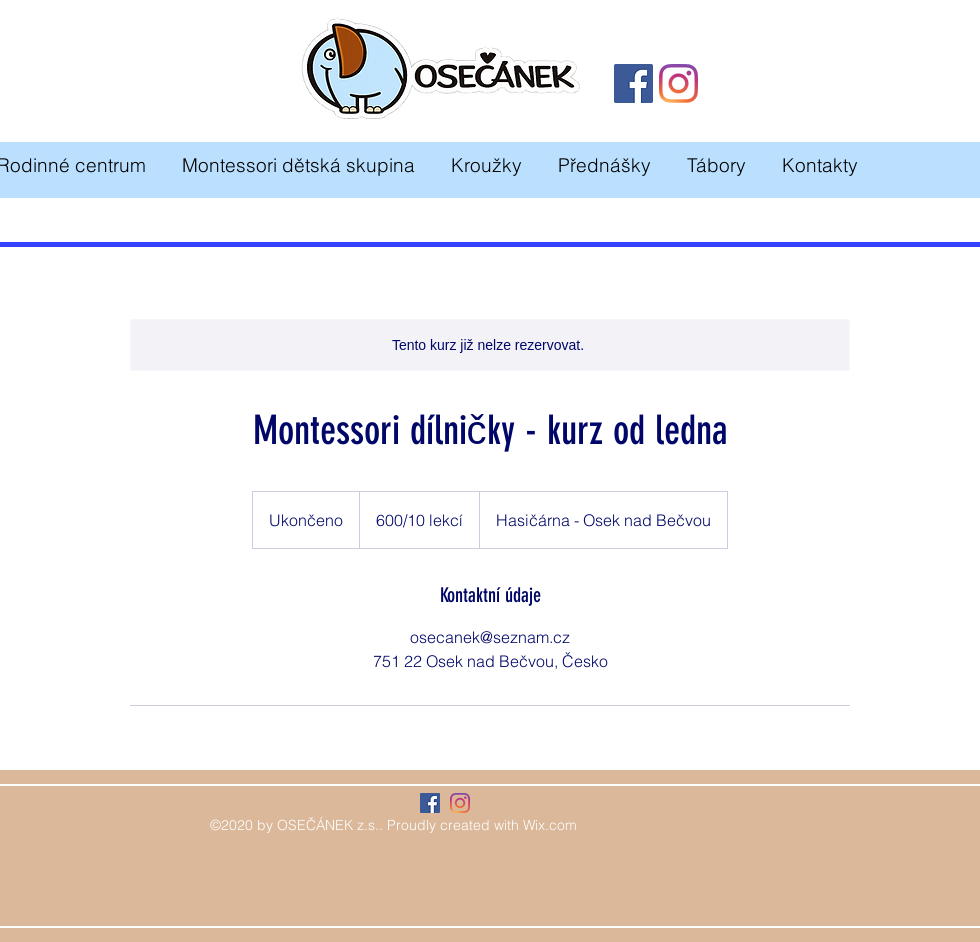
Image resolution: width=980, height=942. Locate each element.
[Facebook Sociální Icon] (430, 803)
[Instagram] (678, 83)
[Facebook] (633, 83)
